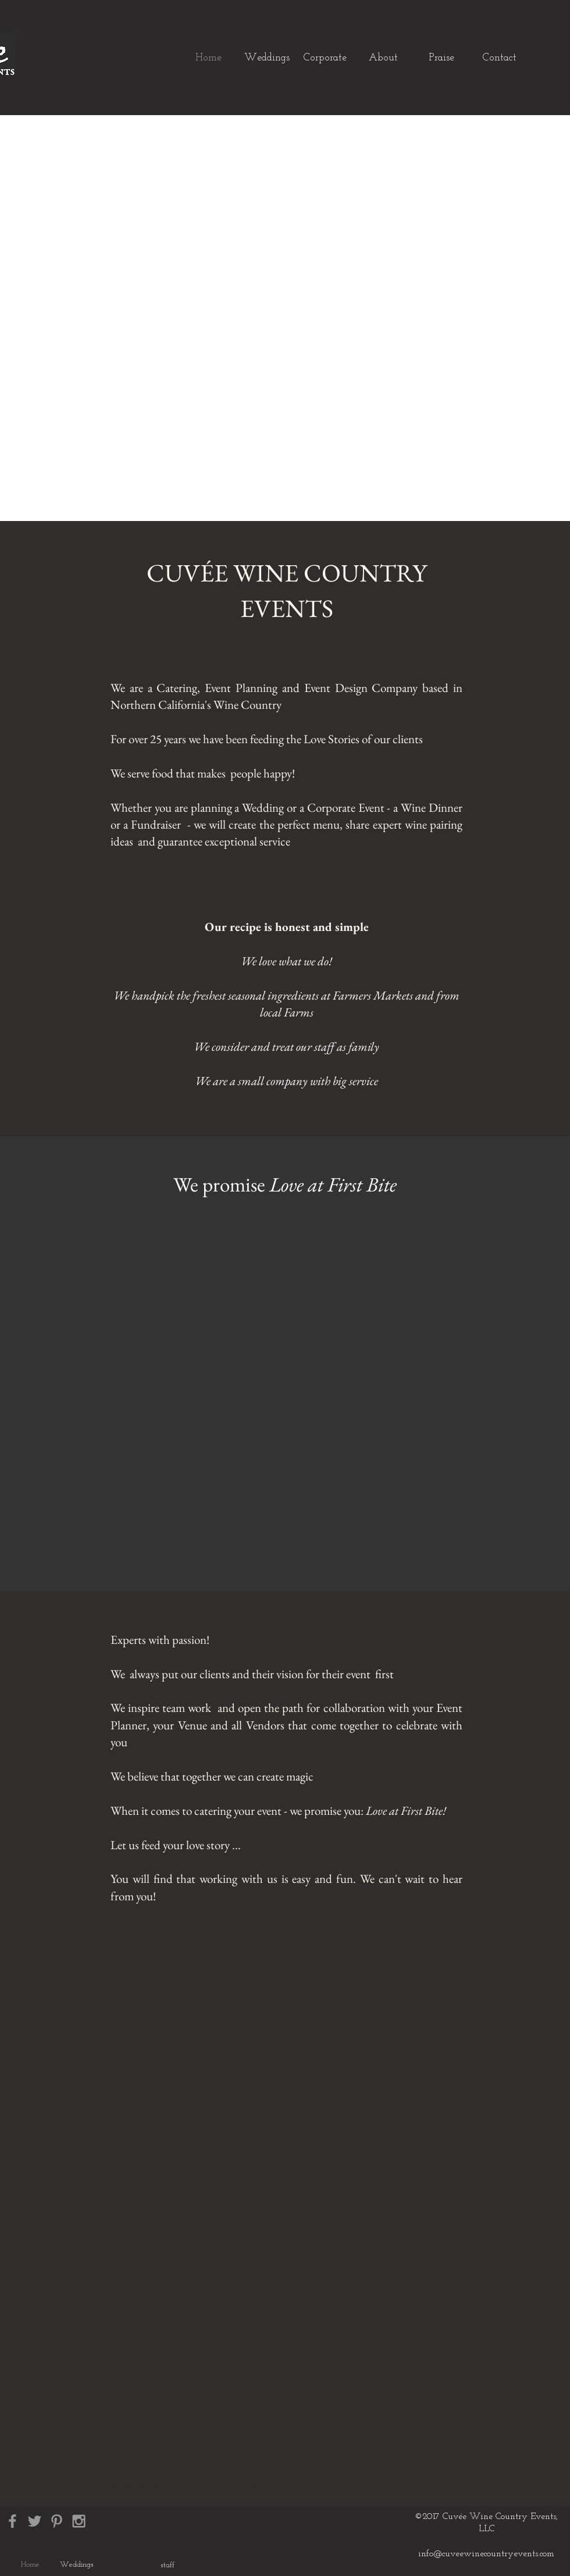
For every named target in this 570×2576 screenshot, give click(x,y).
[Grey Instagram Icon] (79, 2521)
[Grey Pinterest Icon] (57, 2521)
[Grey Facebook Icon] (12, 2521)
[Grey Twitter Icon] (35, 2521)
